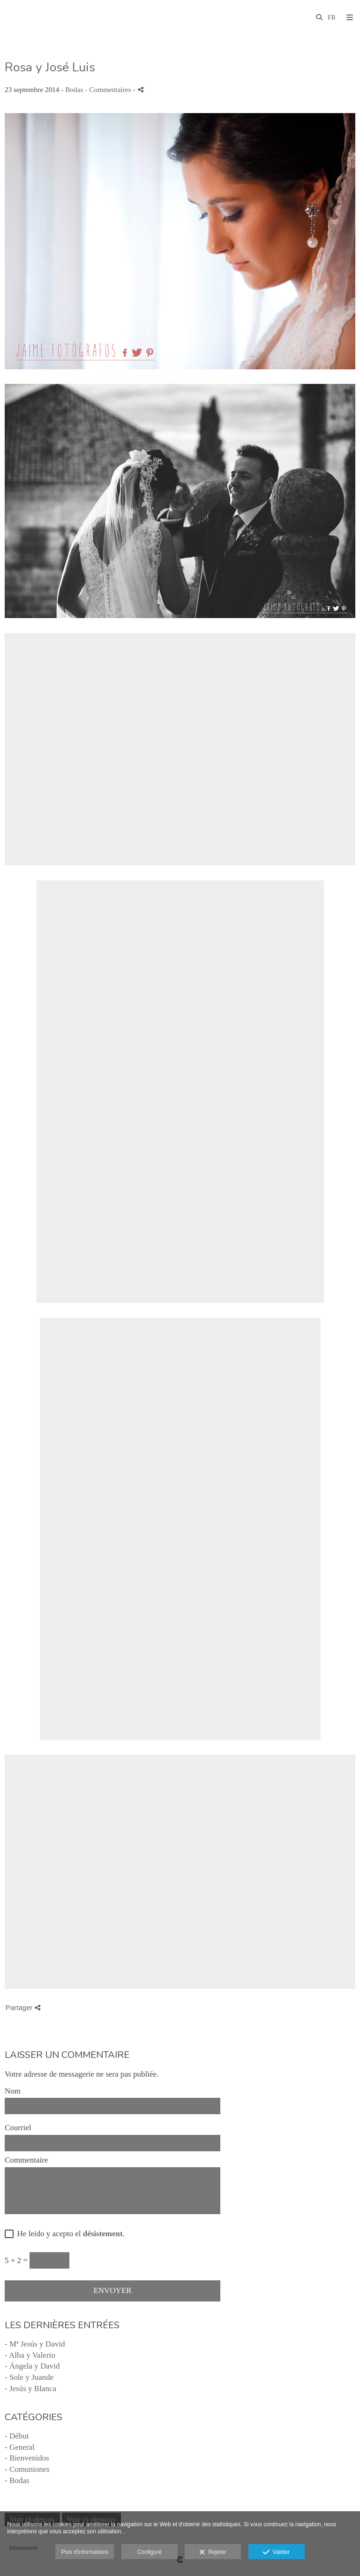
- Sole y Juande (29, 2377)
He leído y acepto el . (69, 2234)
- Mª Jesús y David (35, 2343)
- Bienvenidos (27, 2458)
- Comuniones (27, 2469)
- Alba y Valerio (30, 2355)
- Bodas (17, 2480)
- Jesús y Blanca (30, 2388)
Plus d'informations (84, 2552)
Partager (23, 2007)
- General (20, 2447)
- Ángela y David (32, 2366)
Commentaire (26, 2160)
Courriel (18, 2128)
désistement (103, 2233)
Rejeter (212, 2552)
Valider (276, 2552)
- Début (17, 2435)
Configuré (149, 2552)
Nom (13, 2091)
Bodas (74, 89)
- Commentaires (109, 89)
